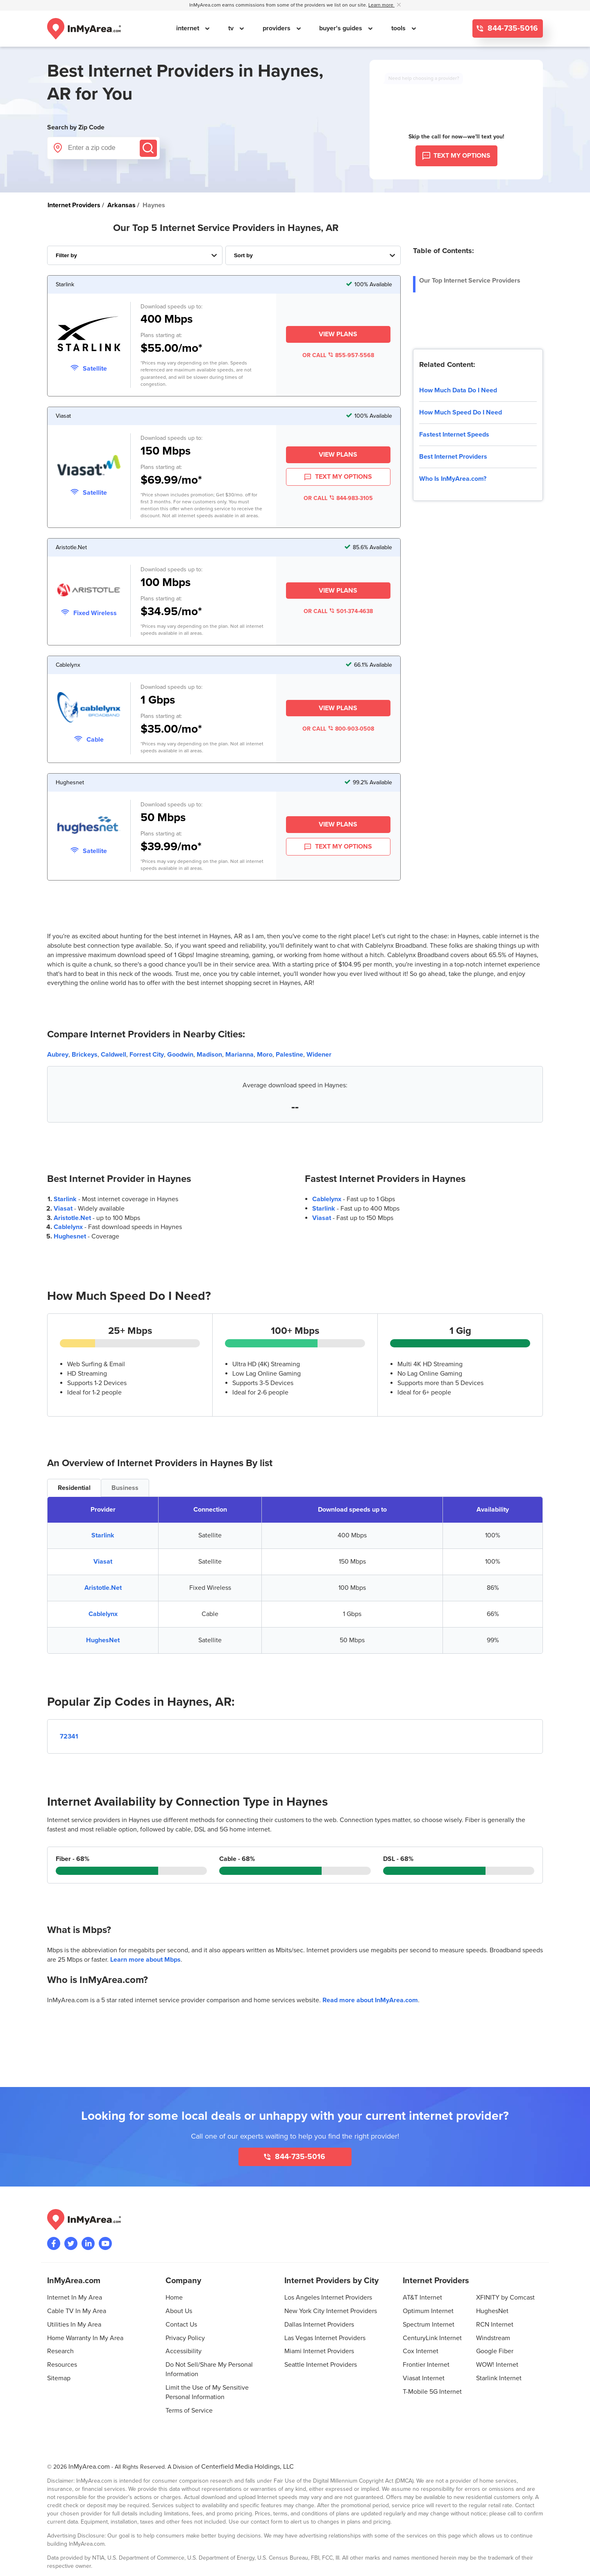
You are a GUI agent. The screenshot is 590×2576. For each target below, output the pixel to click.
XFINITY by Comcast (505, 2297)
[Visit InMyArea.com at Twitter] (70, 2243)
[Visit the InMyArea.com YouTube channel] (105, 2243)
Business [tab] (124, 1488)
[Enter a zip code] (103, 148)
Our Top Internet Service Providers (469, 280)
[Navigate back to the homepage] (84, 28)
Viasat (63, 1208)
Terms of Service (189, 2410)
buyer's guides (341, 28)
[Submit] (148, 148)
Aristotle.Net (72, 1218)
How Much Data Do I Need (458, 390)
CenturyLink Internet (432, 2338)
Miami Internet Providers (319, 2351)
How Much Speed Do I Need (460, 412)
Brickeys (85, 1054)
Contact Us (181, 2324)
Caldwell (113, 1054)
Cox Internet (420, 2351)
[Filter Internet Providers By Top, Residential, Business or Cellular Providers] (134, 255)
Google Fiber (494, 2351)
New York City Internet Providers (330, 2311)
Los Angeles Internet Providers (328, 2297)
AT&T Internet (422, 2297)
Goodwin (180, 1054)
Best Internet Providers (453, 457)
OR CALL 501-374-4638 (338, 611)
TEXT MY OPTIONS (338, 477)
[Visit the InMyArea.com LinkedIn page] (88, 2243)
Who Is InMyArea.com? (452, 479)
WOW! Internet (497, 2365)
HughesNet (103, 1640)
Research (60, 2351)
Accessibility (184, 2351)
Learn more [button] (381, 5)
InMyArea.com (89, 2467)
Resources (62, 2365)
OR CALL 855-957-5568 (338, 355)
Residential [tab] (74, 1488)
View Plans (338, 334)
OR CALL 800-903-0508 (338, 728)
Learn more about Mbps (145, 1960)
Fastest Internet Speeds (454, 434)
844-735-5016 (512, 28)
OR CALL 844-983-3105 (338, 498)
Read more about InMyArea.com (370, 2000)
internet (188, 28)
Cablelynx (68, 1227)
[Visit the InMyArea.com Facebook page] (53, 2243)
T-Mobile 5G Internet (432, 2392)
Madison (209, 1054)
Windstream (493, 2338)
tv (231, 28)
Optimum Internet (428, 2311)
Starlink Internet (499, 2378)
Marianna (239, 1054)
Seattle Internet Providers (320, 2365)
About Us (179, 2311)
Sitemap (58, 2378)
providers (277, 28)
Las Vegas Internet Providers (324, 2338)
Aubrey (57, 1054)
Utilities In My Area (74, 2324)
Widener (318, 1054)
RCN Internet (494, 2324)
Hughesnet (70, 1236)
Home (174, 2297)
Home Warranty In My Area (85, 2338)
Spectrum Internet (428, 2324)
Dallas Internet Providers (319, 2324)
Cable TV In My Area (76, 2311)
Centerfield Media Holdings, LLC (247, 2467)
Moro (264, 1054)
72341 (69, 1736)
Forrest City (146, 1054)
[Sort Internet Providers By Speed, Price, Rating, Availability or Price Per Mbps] (313, 255)
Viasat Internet (424, 2378)
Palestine (289, 1054)
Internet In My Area (74, 2297)
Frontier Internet (426, 2365)
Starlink (65, 1199)
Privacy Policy (185, 2338)
